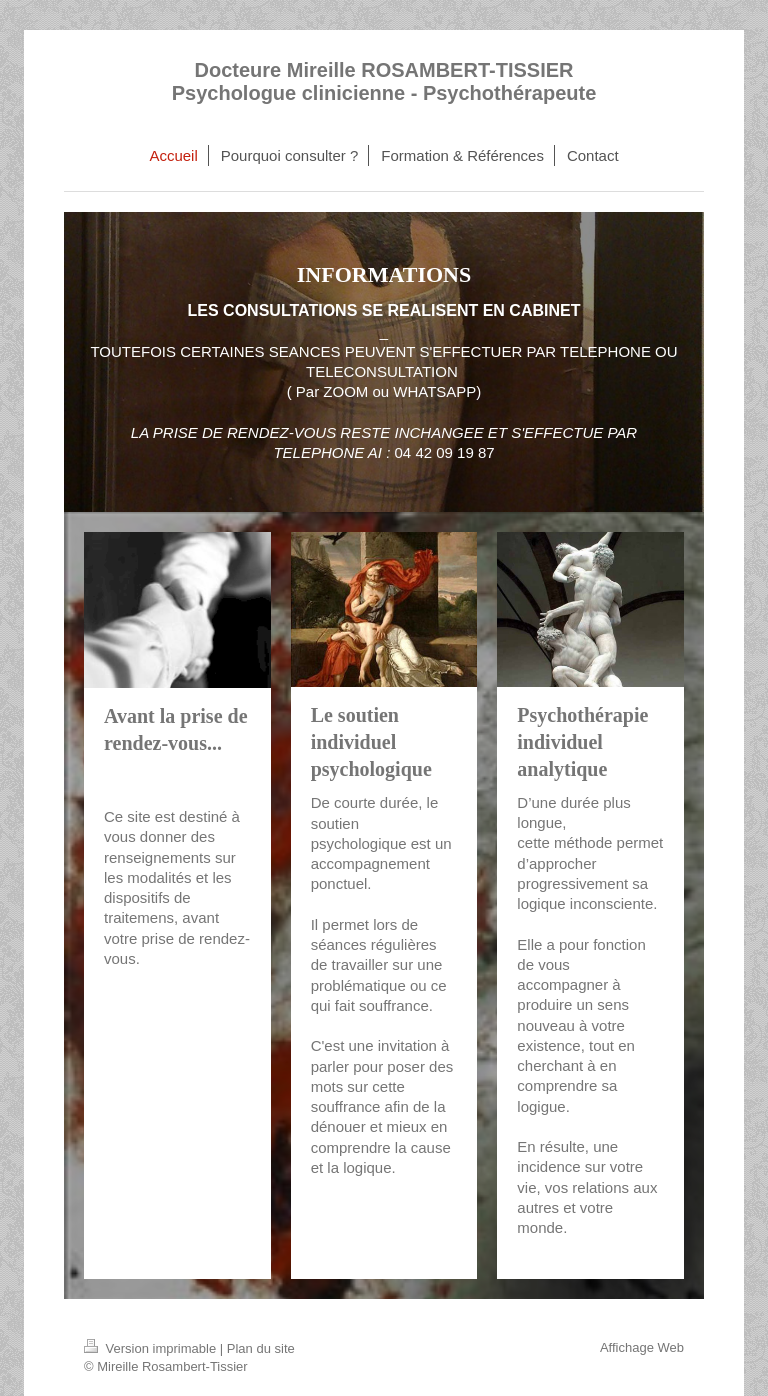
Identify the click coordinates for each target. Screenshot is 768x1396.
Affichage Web (642, 1347)
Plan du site (261, 1348)
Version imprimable (152, 1348)
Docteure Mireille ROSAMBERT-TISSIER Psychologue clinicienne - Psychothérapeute (384, 81)
